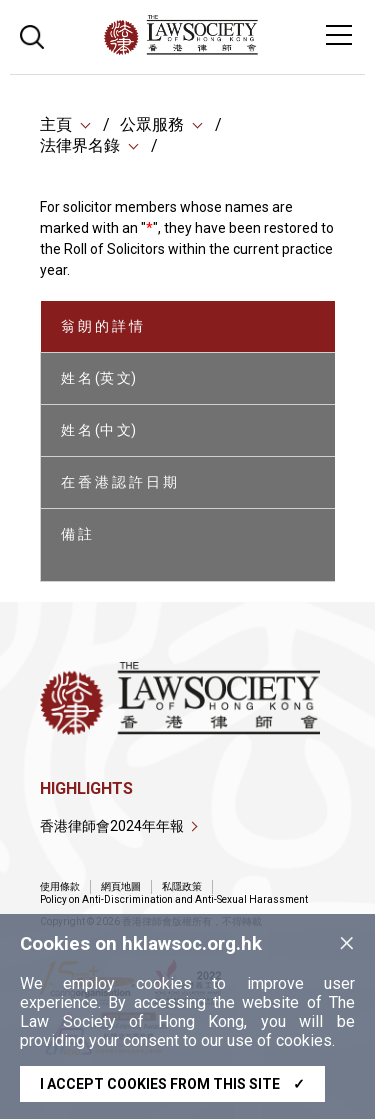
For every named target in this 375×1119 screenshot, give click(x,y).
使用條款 (60, 886)
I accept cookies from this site (172, 1084)
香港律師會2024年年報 (112, 826)
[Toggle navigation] (339, 35)
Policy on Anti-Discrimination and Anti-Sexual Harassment (174, 899)
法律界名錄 (80, 145)
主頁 (56, 124)
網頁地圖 (121, 886)
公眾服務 (152, 124)
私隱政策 (182, 886)
